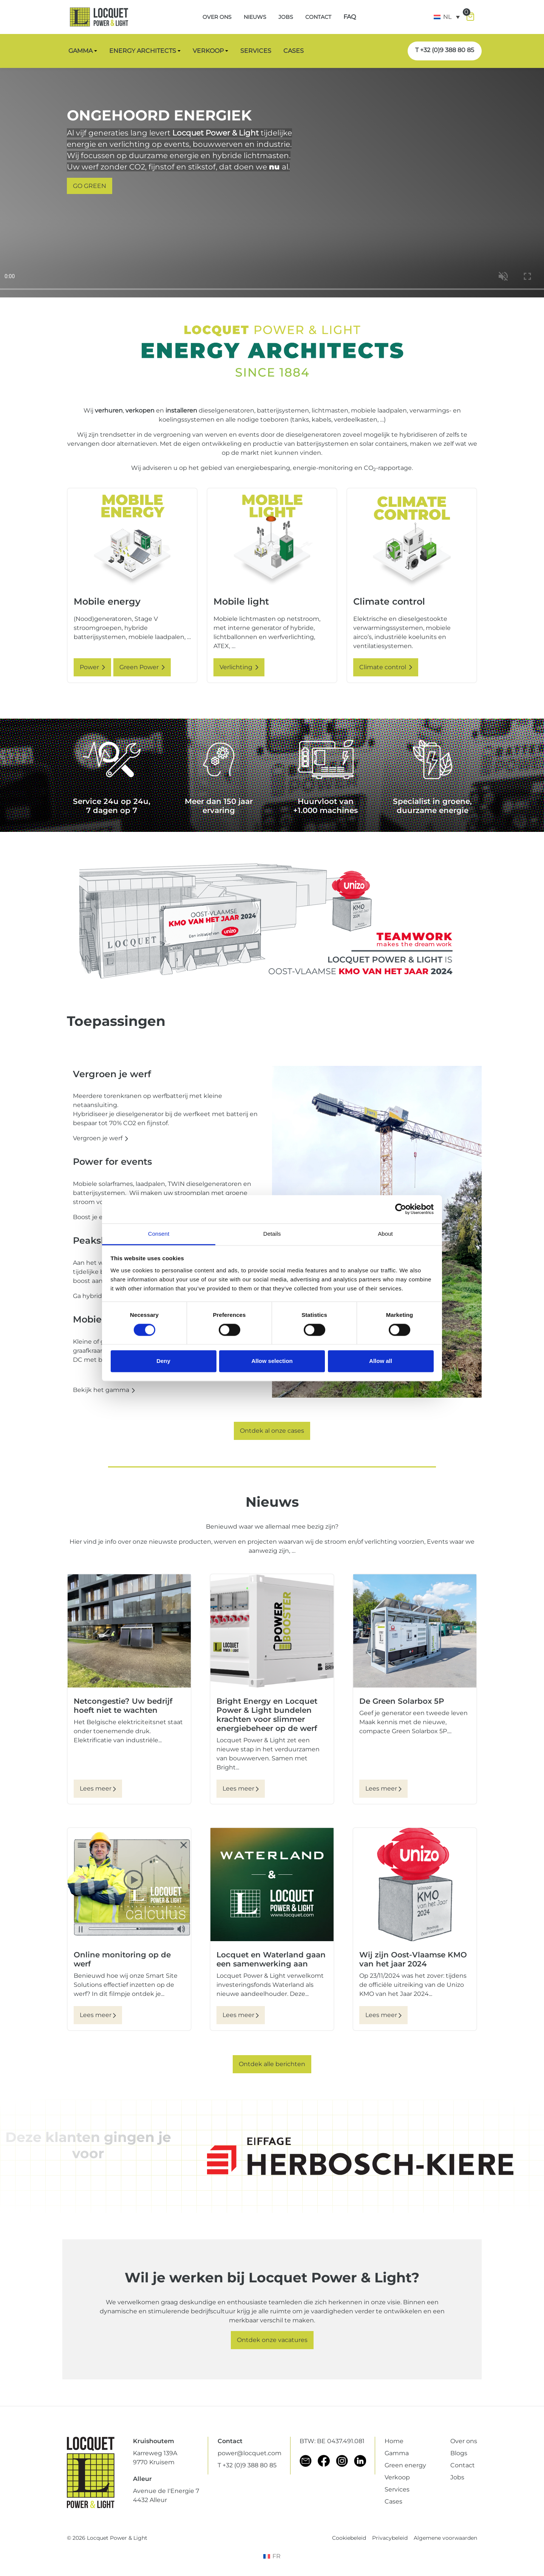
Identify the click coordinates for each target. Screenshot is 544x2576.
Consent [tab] (159, 1233)
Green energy (405, 2465)
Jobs (457, 2477)
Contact (462, 2465)
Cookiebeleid (349, 2537)
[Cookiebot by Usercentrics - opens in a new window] (401, 1209)
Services (397, 2489)
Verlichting (238, 667)
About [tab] (385, 1233)
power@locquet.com (249, 2453)
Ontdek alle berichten (272, 2064)
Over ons (463, 2441)
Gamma (397, 2453)
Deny (163, 1361)
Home (394, 2441)
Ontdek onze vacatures (272, 2339)
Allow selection (271, 1361)
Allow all (380, 1361)
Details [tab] (272, 1233)
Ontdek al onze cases (272, 1430)
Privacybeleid (390, 2537)
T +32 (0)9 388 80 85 (444, 50)
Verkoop (397, 2477)
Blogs (458, 2453)
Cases (393, 2501)
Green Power (142, 667)
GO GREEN (89, 185)
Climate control (385, 667)
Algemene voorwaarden (445, 2537)
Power (92, 667)
